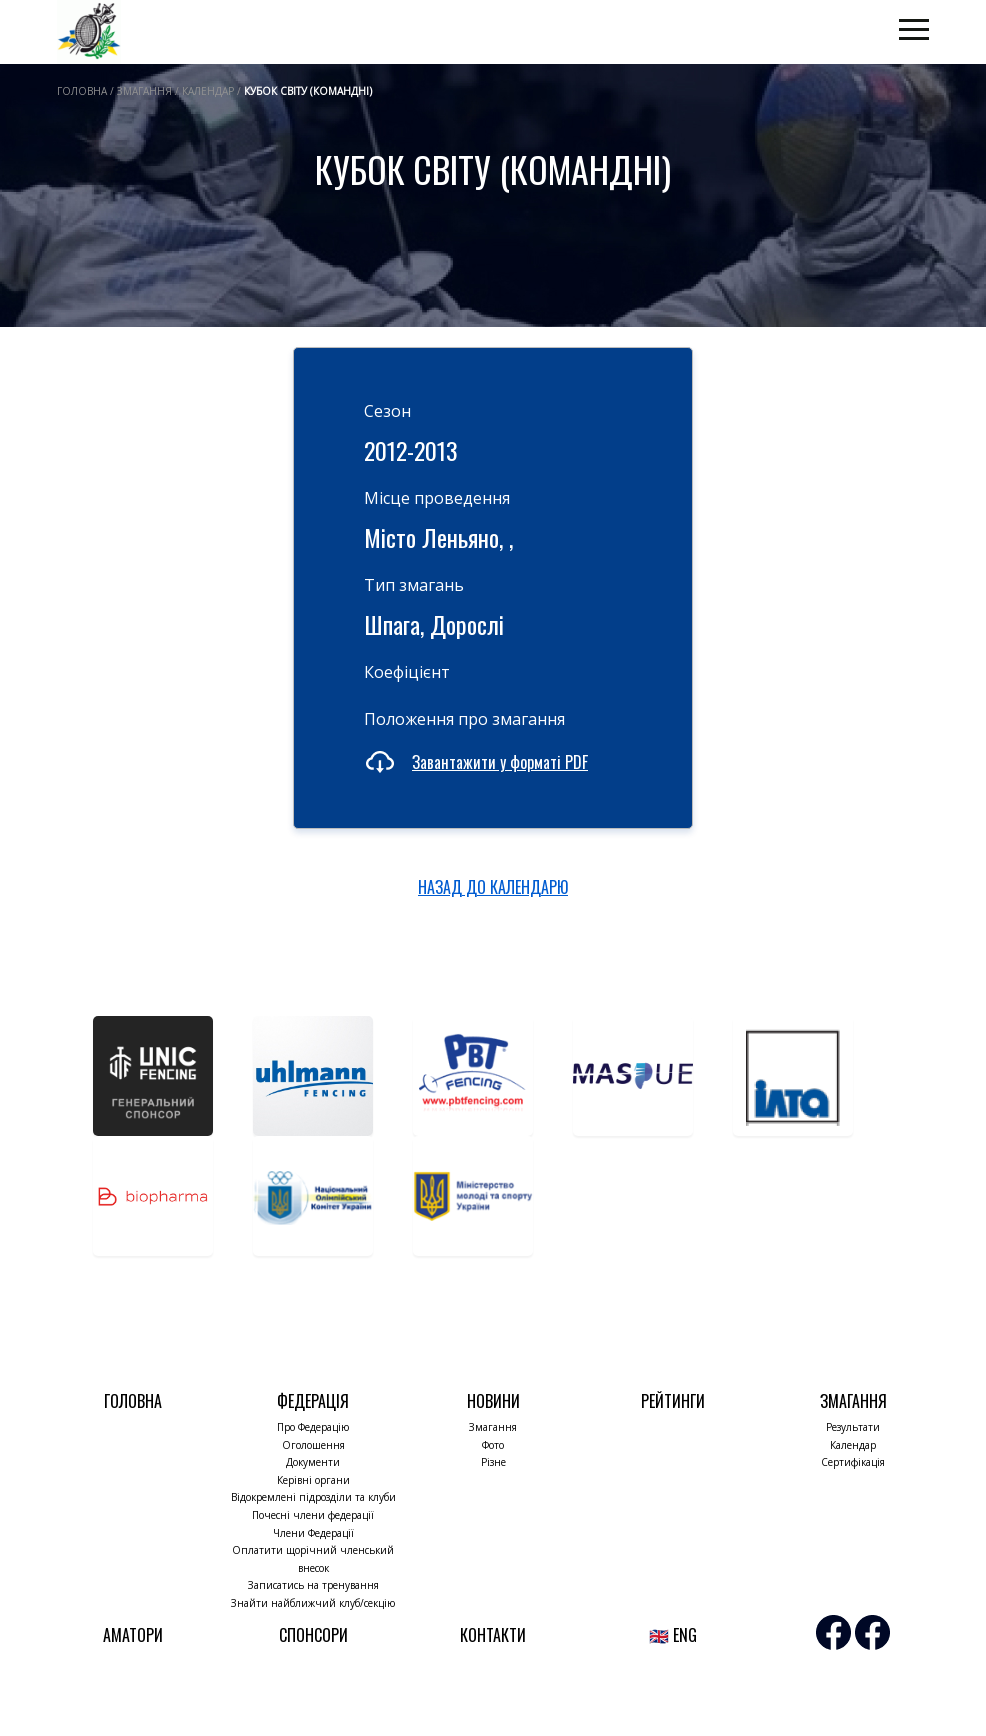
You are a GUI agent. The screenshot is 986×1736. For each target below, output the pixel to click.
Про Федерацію (313, 1427)
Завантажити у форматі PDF (500, 762)
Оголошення (313, 1445)
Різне (493, 1462)
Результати (853, 1427)
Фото (493, 1445)
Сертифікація (853, 1462)
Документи (313, 1462)
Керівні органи (313, 1480)
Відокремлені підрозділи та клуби (313, 1497)
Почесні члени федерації (313, 1515)
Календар (853, 1445)
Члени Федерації (313, 1533)
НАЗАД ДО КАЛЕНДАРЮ (493, 887)
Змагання (493, 1427)
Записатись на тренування (313, 1585)
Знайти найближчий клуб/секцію (313, 1603)
